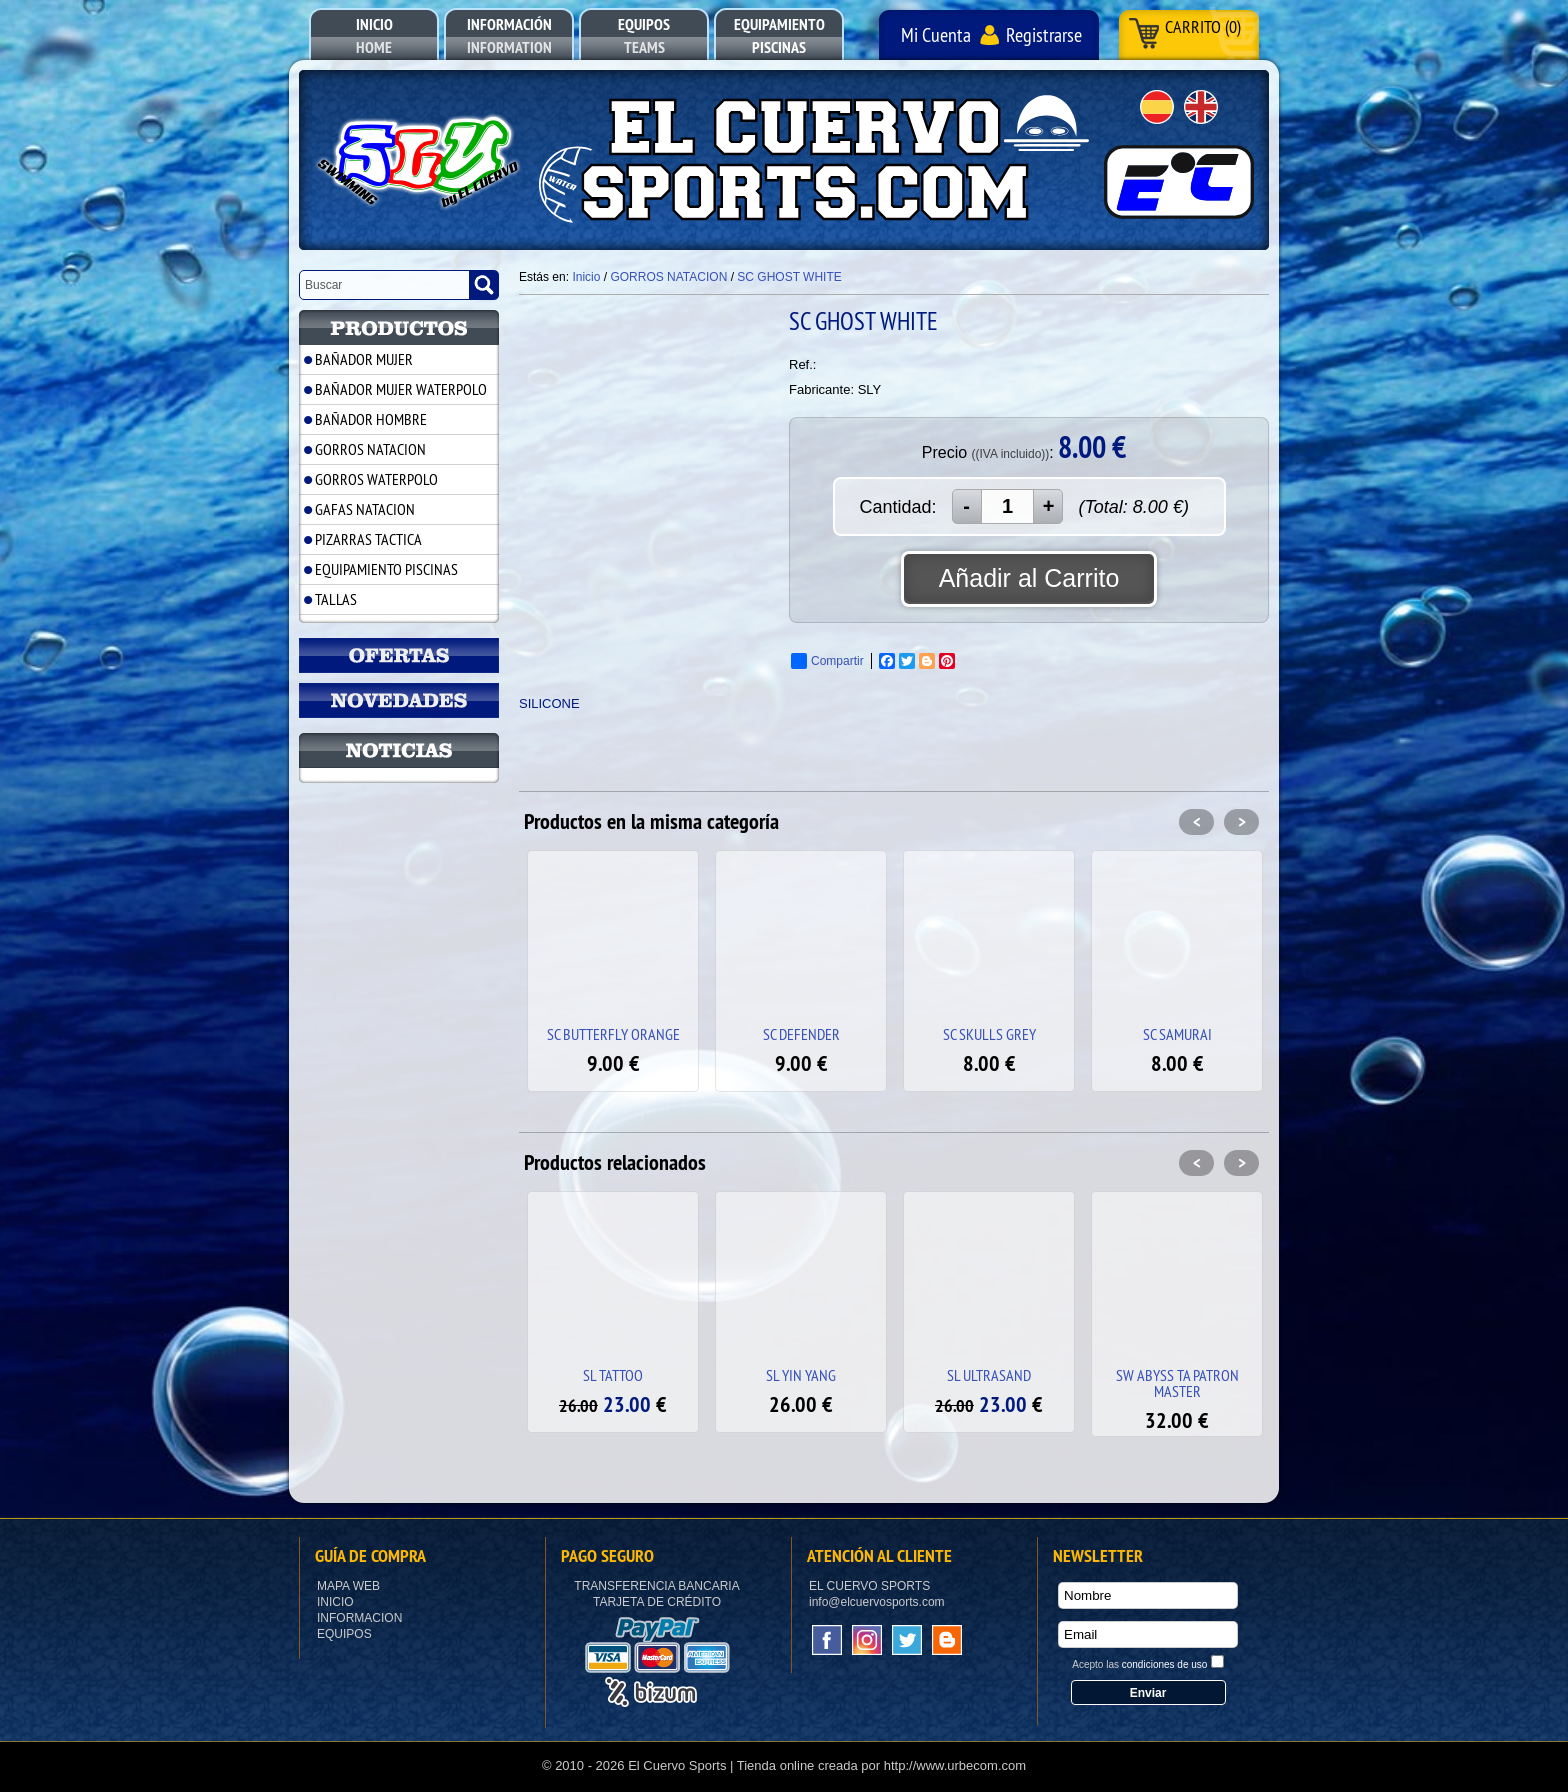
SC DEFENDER (801, 1034)
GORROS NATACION (370, 449)
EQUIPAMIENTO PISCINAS (386, 569)
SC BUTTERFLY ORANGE (613, 1034)
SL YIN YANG (801, 1375)
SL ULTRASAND (989, 1375)
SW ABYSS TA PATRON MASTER (1177, 1383)
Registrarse (1044, 34)
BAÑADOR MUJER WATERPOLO (401, 389)
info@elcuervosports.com (877, 1602)
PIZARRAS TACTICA (368, 539)
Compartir (827, 661)
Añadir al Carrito (1029, 578)
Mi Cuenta (936, 34)
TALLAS (336, 599)
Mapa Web (348, 1586)
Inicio (335, 1602)
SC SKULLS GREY (989, 1034)
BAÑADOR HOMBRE (371, 419)
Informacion (359, 1618)
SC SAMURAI (1177, 1034)
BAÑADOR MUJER (364, 359)
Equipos (344, 1634)
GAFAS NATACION (365, 509)
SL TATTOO (613, 1375)
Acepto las (1139, 1664)
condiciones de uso (1165, 1664)
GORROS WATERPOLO (376, 479)
